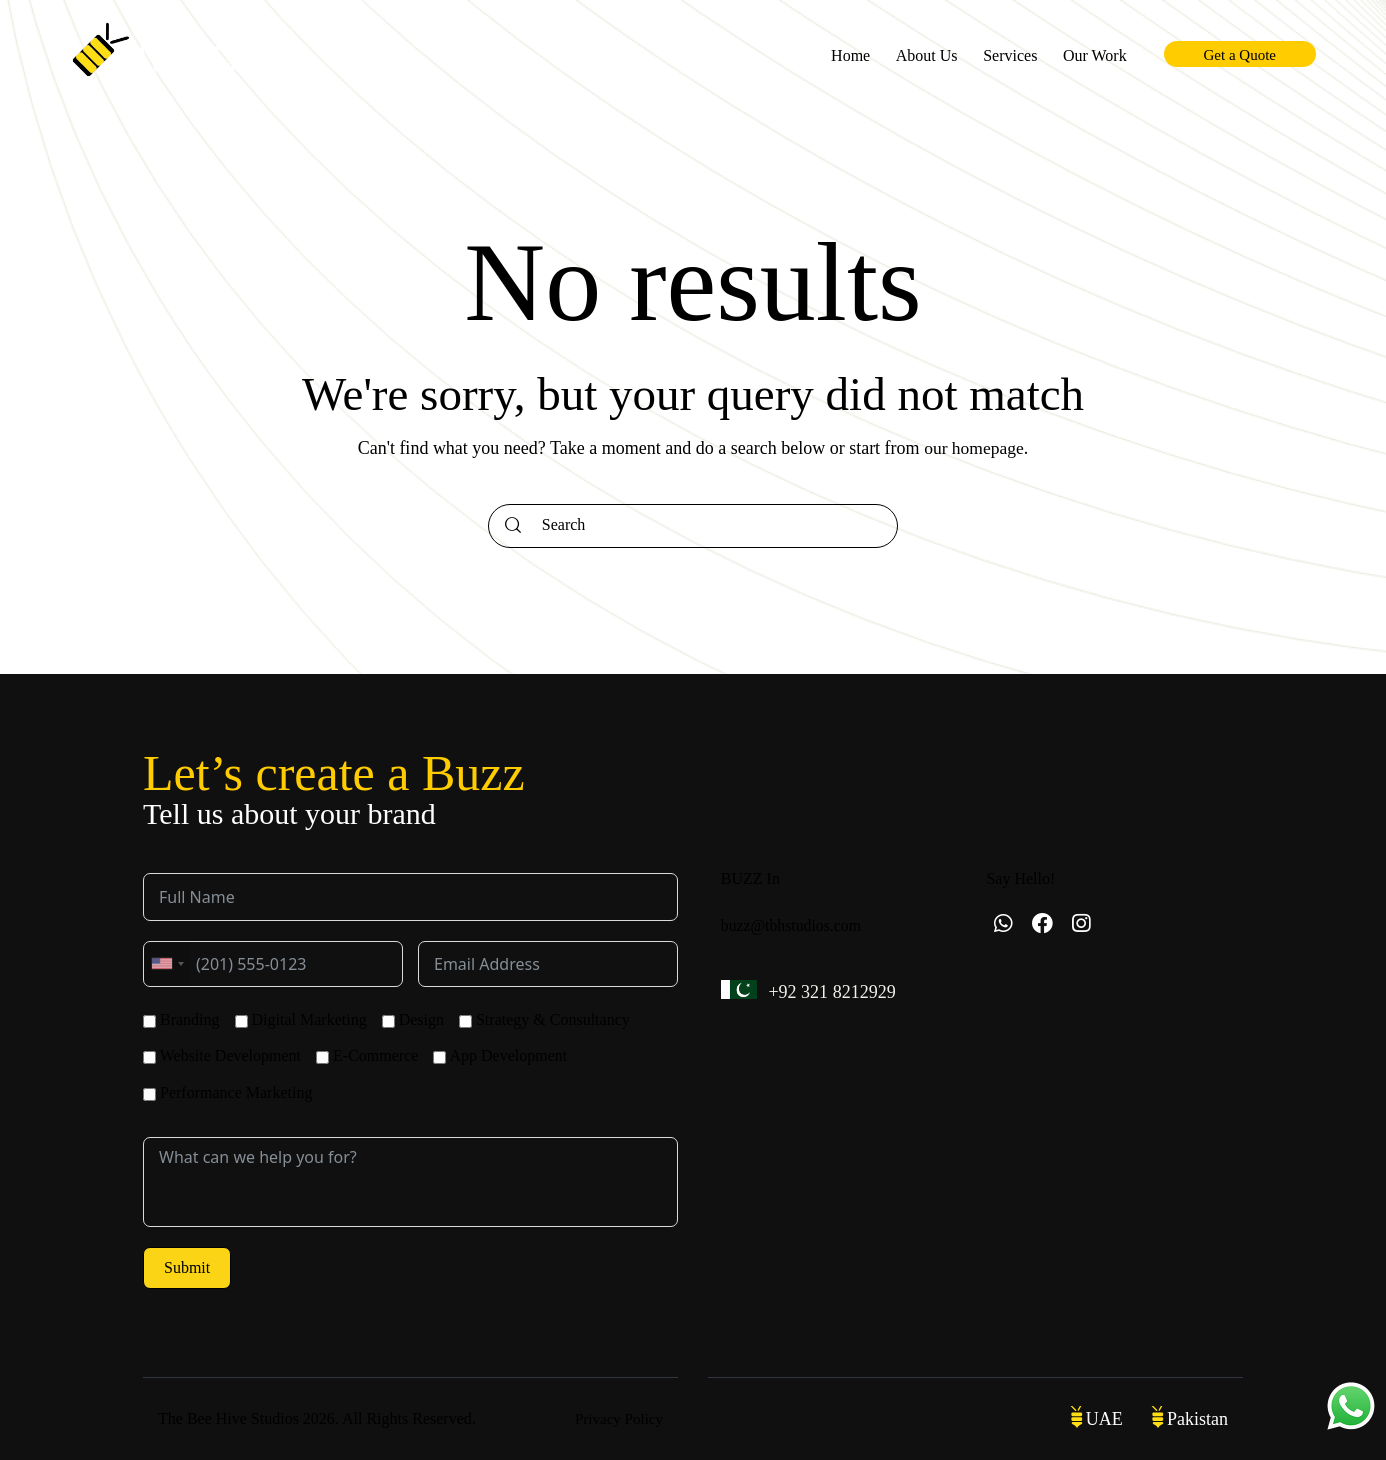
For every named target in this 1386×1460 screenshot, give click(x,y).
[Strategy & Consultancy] (465, 1021)
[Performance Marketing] (149, 1094)
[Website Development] (149, 1057)
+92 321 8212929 (835, 992)
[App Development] (439, 1057)
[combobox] (167, 964)
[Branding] (149, 1021)
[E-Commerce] (322, 1057)
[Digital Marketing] (241, 1021)
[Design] (388, 1021)
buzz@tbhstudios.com (792, 925)
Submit (187, 1267)
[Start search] (513, 526)
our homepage (974, 448)
